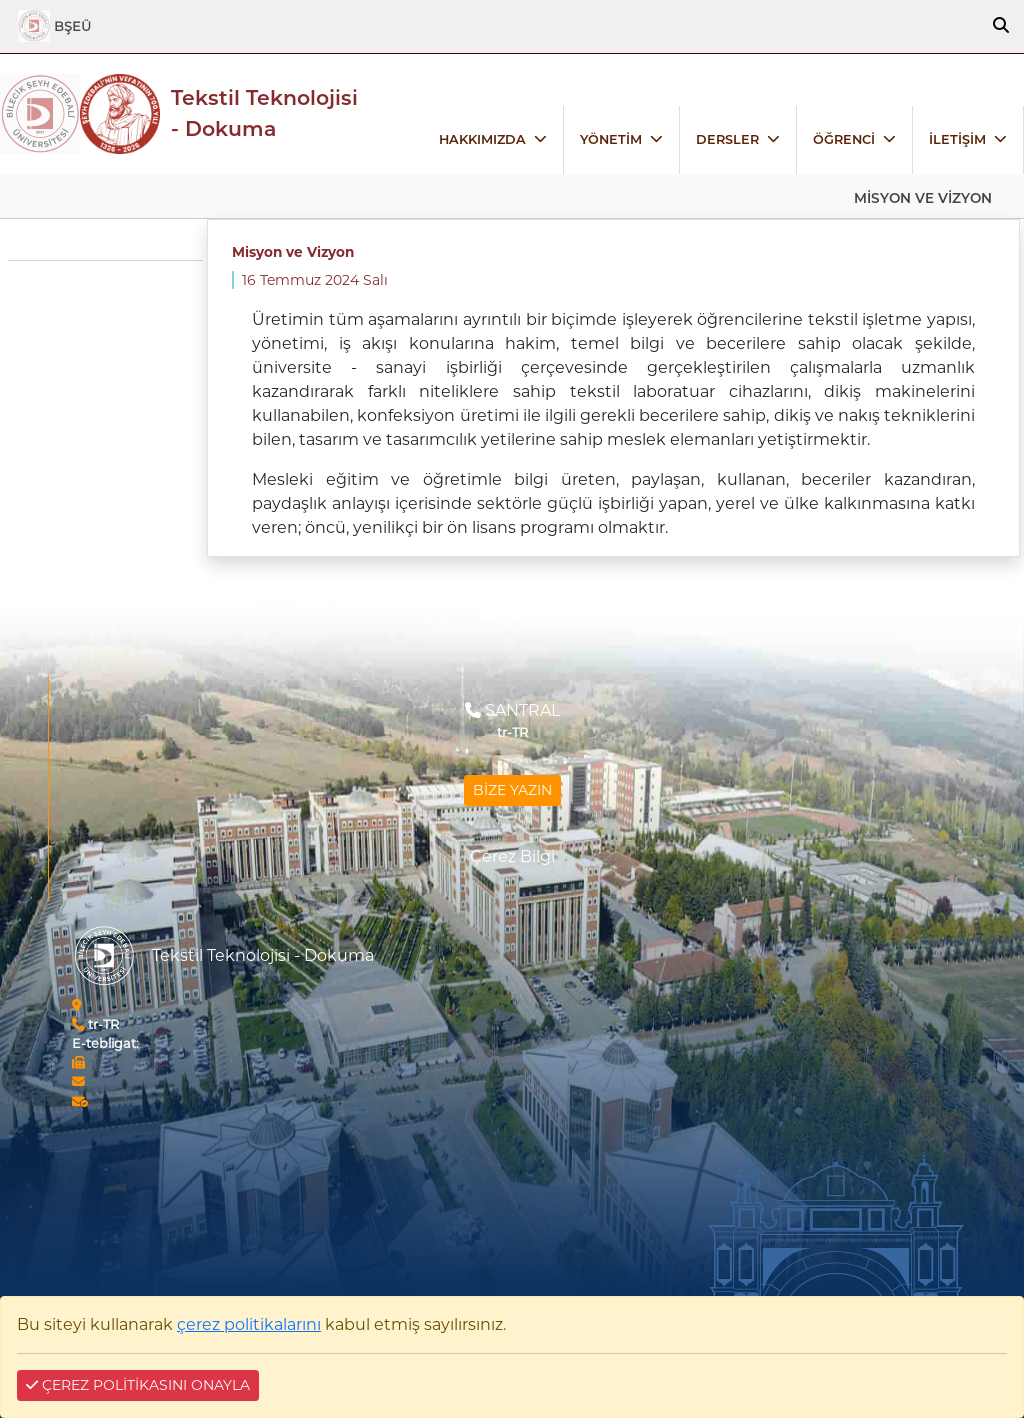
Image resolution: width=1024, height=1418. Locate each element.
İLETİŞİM (957, 139)
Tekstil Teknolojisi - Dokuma (264, 113)
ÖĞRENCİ (844, 139)
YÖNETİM (611, 139)
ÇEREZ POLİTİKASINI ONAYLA (138, 1385)
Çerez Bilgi (512, 856)
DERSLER (727, 139)
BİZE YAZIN (512, 790)
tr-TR (95, 1024)
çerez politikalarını (249, 1324)
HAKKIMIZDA (482, 139)
